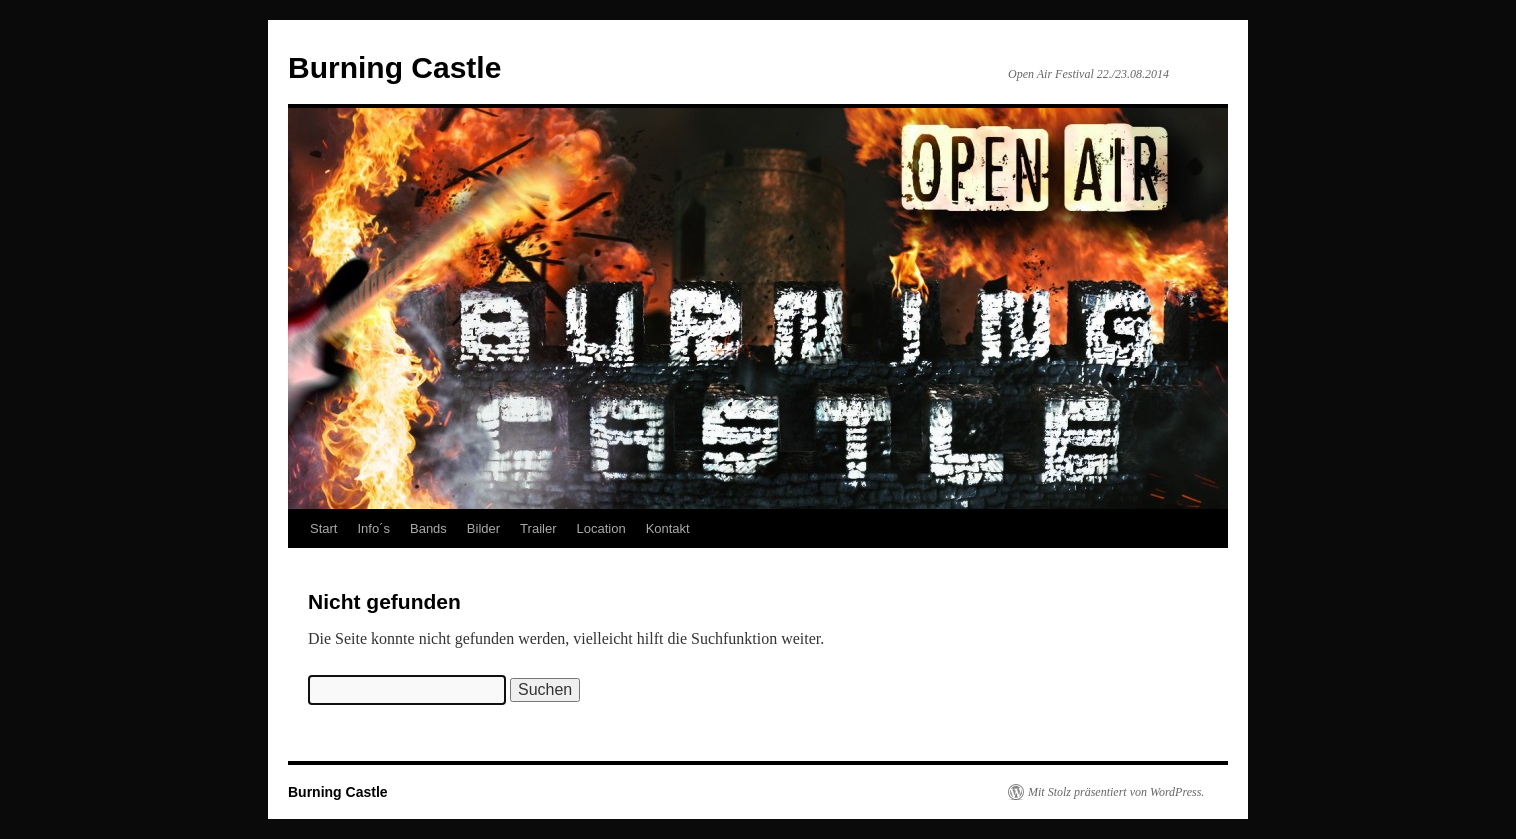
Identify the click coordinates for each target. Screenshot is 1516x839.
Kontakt (668, 528)
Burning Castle (394, 67)
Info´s (373, 528)
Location (600, 528)
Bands (428, 528)
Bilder (483, 528)
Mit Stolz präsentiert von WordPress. (1116, 792)
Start (323, 528)
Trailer (538, 528)
